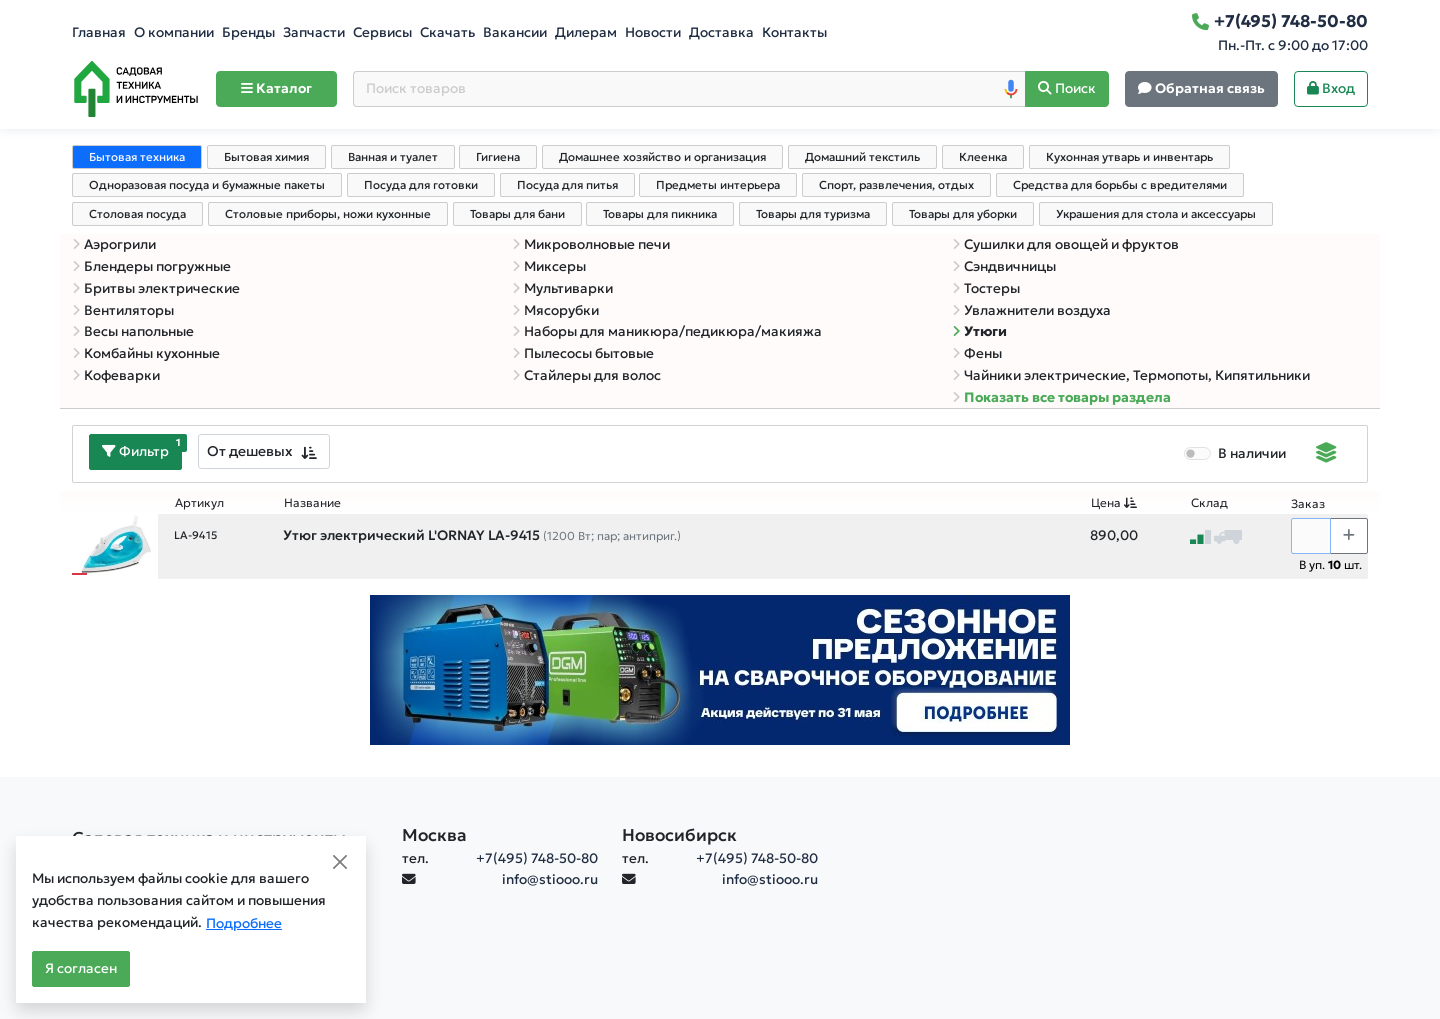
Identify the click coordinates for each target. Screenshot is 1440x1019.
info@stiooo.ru (550, 879)
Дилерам (586, 32)
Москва (434, 835)
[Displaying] (1326, 455)
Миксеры (549, 266)
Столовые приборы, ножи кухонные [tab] (328, 214)
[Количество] (1311, 536)
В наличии (1252, 453)
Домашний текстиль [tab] (862, 157)
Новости (653, 32)
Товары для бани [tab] (517, 214)
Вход (1331, 88)
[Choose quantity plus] (1349, 536)
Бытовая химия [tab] (266, 157)
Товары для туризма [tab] (813, 214)
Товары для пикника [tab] (660, 214)
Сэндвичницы (1004, 266)
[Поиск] (1067, 89)
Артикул (199, 503)
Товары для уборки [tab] (963, 214)
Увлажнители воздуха (1031, 310)
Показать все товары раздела (1061, 397)
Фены (977, 353)
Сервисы (382, 32)
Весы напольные (133, 331)
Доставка (721, 32)
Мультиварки (562, 288)
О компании (174, 32)
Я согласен (81, 968)
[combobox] (264, 451)
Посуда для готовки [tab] (421, 185)
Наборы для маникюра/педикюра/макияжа (667, 331)
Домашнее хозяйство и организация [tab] (662, 157)
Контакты (794, 32)
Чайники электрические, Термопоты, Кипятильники (1131, 375)
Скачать (447, 32)
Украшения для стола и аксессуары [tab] (1156, 214)
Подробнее (244, 923)
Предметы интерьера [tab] (718, 185)
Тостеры (986, 288)
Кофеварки (116, 375)
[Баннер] (720, 668)
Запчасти (314, 32)
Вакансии (515, 32)
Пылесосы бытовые (583, 353)
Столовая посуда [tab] (137, 214)
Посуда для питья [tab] (567, 185)
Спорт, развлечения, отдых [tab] (896, 185)
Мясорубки (555, 310)
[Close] (340, 862)
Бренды (248, 32)
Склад (1209, 503)
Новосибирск (679, 835)
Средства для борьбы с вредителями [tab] (1120, 185)
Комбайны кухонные (146, 353)
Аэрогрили (114, 244)
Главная (99, 32)
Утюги (979, 331)
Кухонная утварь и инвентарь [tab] (1129, 157)
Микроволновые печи (591, 244)
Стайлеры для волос (586, 375)
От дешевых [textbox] (250, 451)
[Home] (136, 89)
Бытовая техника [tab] (137, 157)
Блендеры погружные (151, 266)
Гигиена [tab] (498, 157)
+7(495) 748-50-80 (537, 858)
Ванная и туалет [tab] (393, 157)
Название (312, 503)
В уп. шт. (1330, 564)
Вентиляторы (123, 310)
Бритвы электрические (156, 288)
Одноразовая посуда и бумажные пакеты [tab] (207, 185)
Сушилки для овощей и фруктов (1065, 244)
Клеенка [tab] (983, 157)
